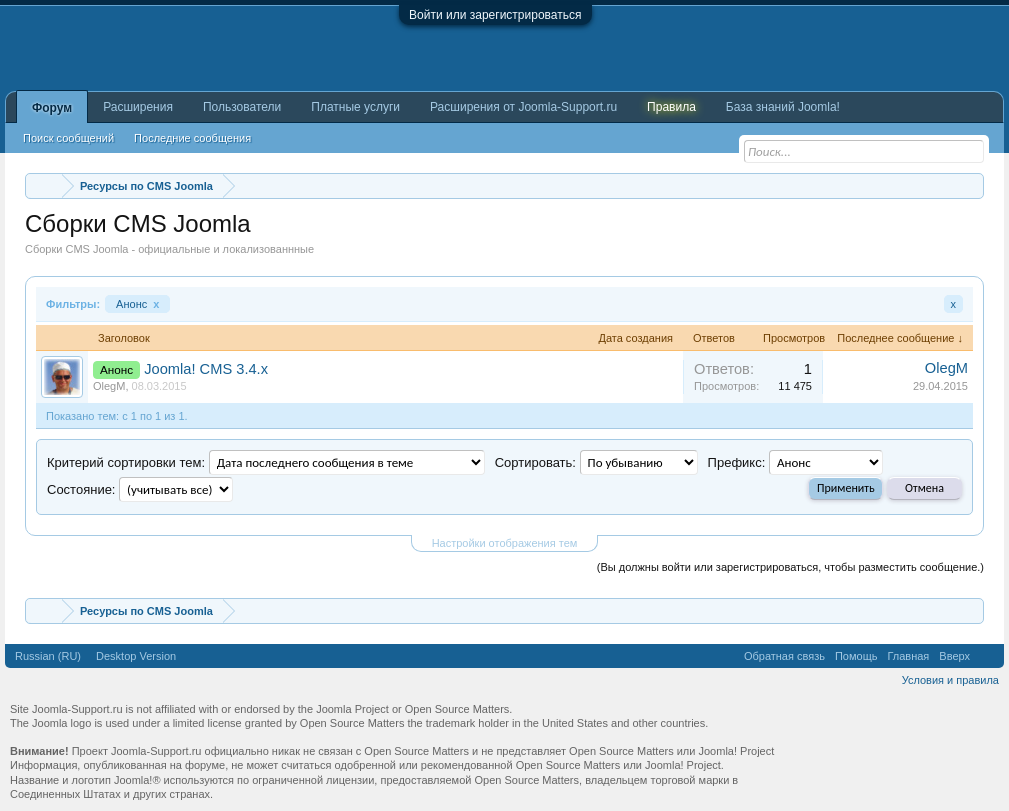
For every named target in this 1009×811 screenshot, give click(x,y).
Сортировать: (535, 462)
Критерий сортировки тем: (126, 462)
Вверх (954, 656)
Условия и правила (950, 680)
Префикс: (737, 462)
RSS (987, 656)
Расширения (138, 107)
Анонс (137, 304)
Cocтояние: (81, 489)
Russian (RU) (48, 656)
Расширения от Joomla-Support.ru (523, 107)
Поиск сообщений (68, 138)
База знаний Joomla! (783, 107)
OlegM (109, 386)
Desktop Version (136, 656)
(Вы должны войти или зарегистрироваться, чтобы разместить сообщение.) (790, 567)
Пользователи (242, 107)
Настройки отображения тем (505, 543)
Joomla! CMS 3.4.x (206, 369)
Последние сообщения (192, 138)
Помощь (856, 656)
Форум (52, 108)
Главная (908, 656)
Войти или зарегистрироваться (495, 15)
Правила (671, 107)
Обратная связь (784, 656)
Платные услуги (355, 107)
